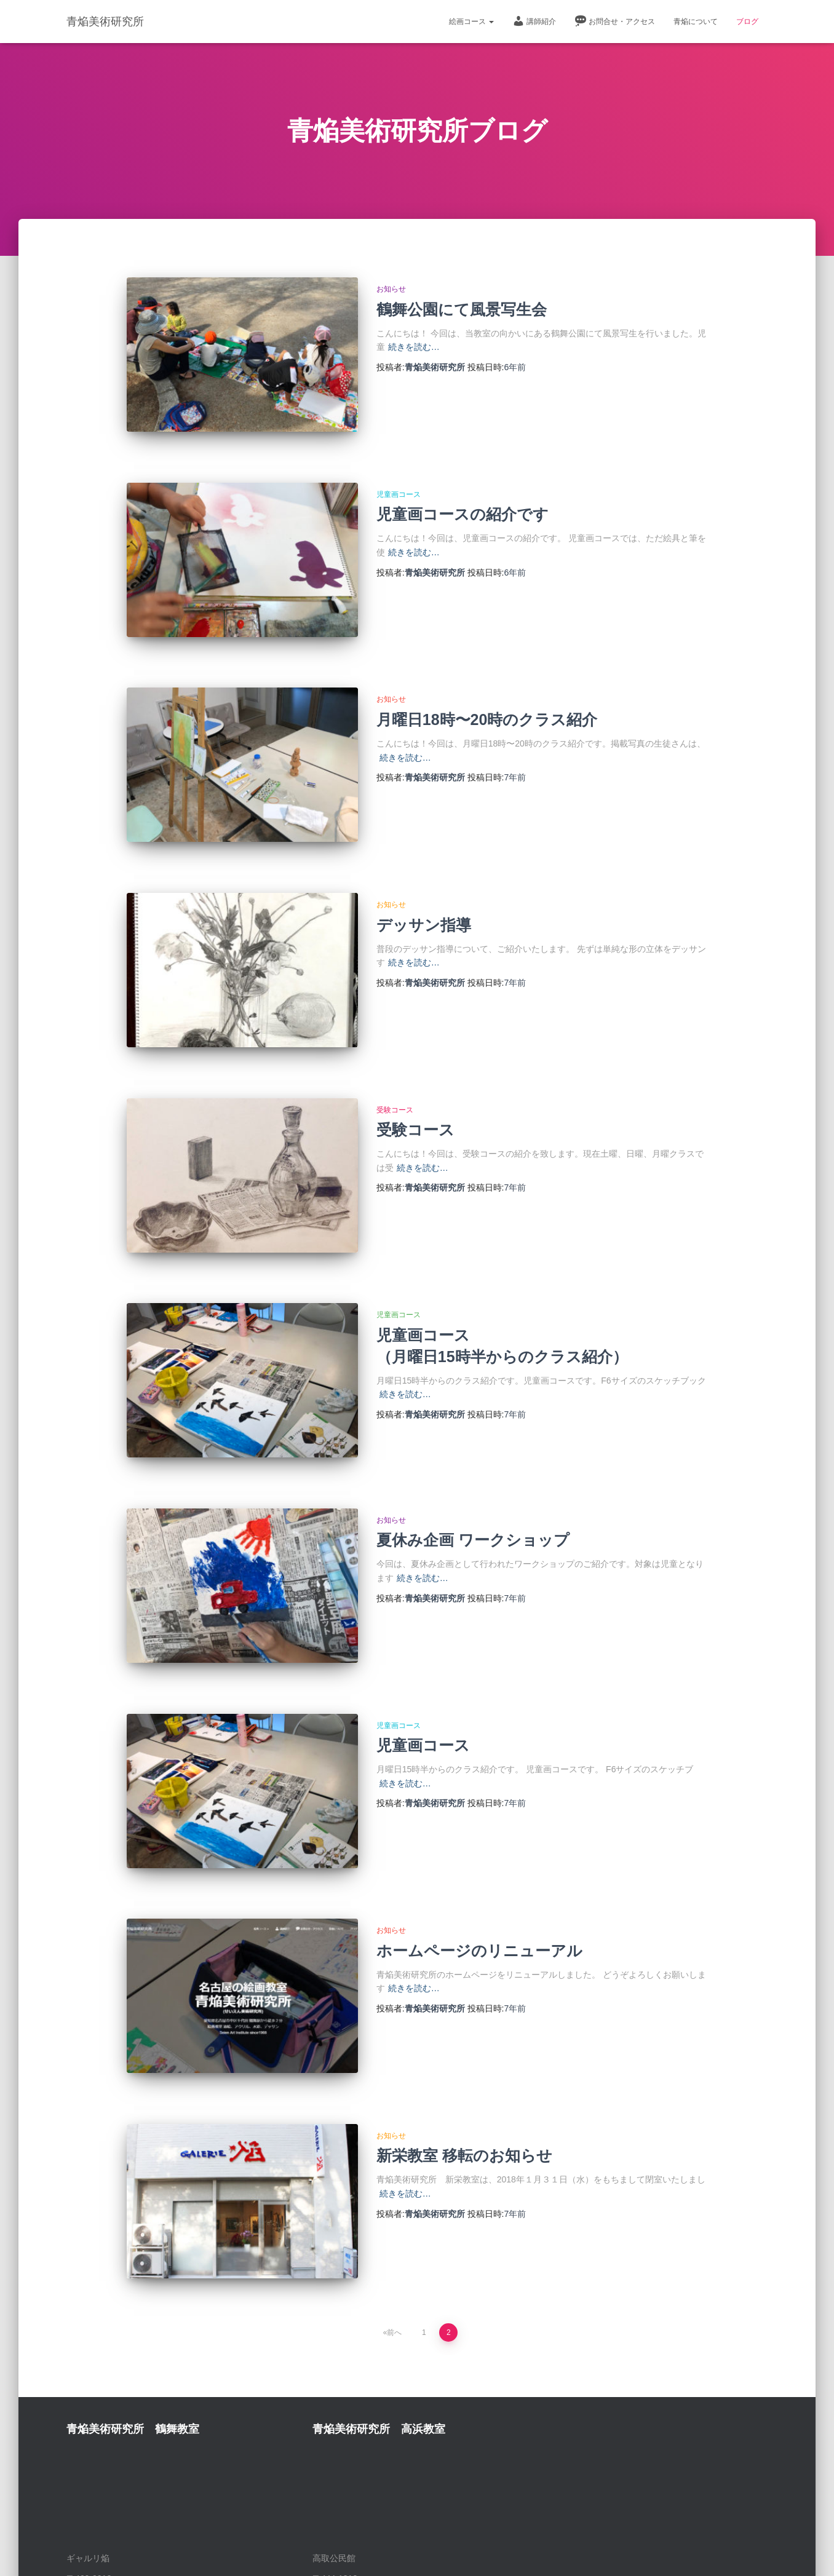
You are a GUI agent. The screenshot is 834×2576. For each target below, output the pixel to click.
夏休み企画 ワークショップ (473, 1456)
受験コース (394, 1054)
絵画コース (471, 21)
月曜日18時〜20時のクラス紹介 (487, 691)
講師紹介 (534, 21)
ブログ (747, 21)
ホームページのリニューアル (479, 1838)
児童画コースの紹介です (462, 500)
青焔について (695, 21)
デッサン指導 (423, 882)
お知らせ (391, 289)
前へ (394, 2191)
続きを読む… (414, 347)
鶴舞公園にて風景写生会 (461, 309)
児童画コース (398, 480)
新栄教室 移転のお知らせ (464, 2029)
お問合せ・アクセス (614, 21)
